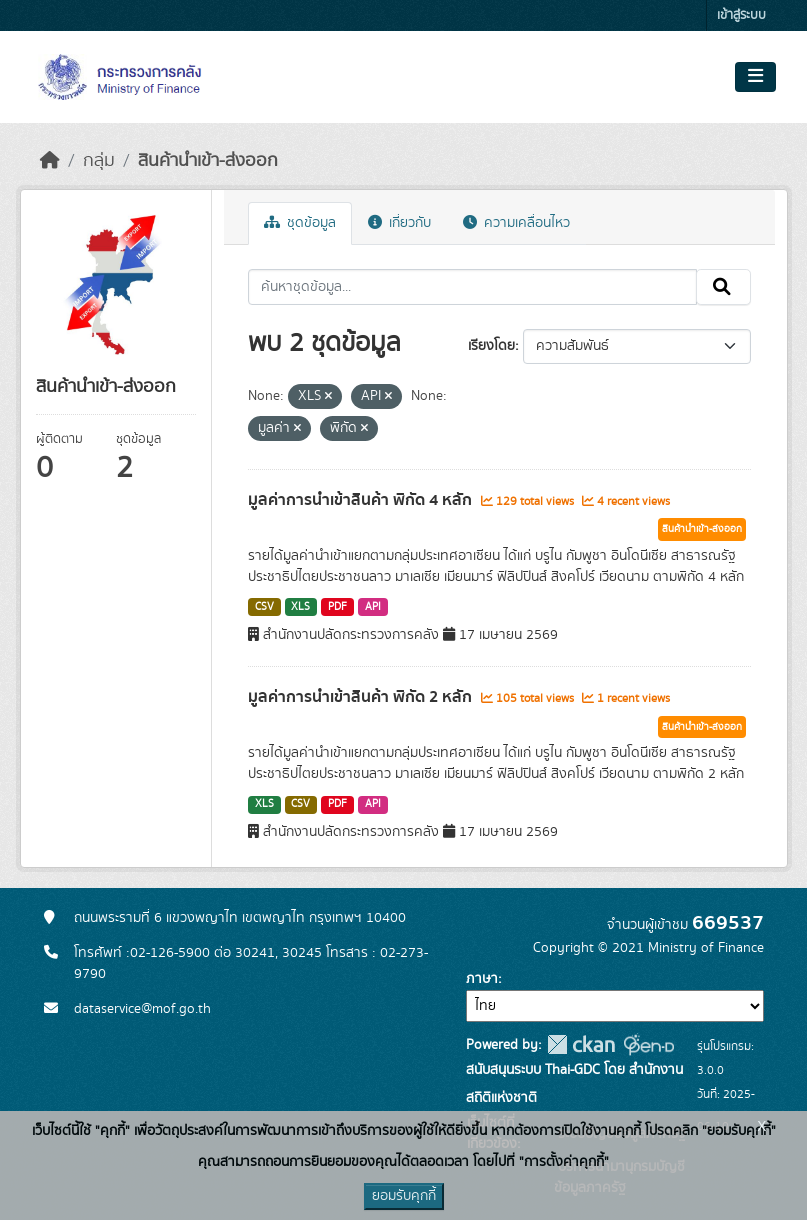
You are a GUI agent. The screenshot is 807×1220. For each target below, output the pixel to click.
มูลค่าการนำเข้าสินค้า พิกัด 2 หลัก (362, 697)
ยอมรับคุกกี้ (404, 1196)
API (373, 607)
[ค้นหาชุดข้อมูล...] (472, 287)
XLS (300, 607)
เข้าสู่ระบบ (741, 15)
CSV (264, 607)
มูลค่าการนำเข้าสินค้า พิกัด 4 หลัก (362, 500)
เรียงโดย (491, 346)
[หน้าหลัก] (50, 161)
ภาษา (482, 979)
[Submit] (723, 287)
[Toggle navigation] (755, 77)
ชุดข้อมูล (300, 223)
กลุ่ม (99, 161)
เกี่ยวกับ (399, 223)
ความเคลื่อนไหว (516, 223)
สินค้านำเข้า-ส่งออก (208, 161)
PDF (337, 607)
